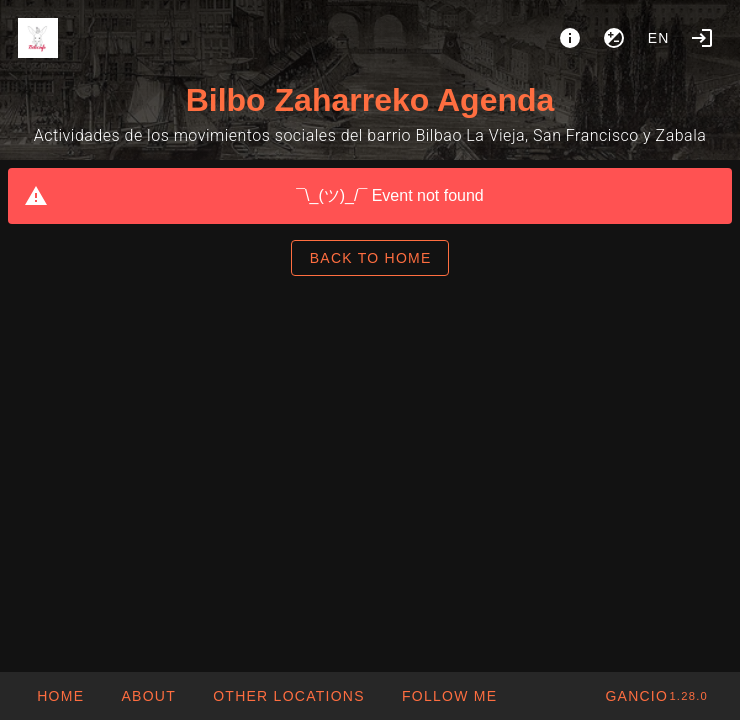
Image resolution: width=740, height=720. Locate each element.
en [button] (659, 38)
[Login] (702, 38)
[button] (288, 696)
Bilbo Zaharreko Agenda (370, 100)
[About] (570, 38)
